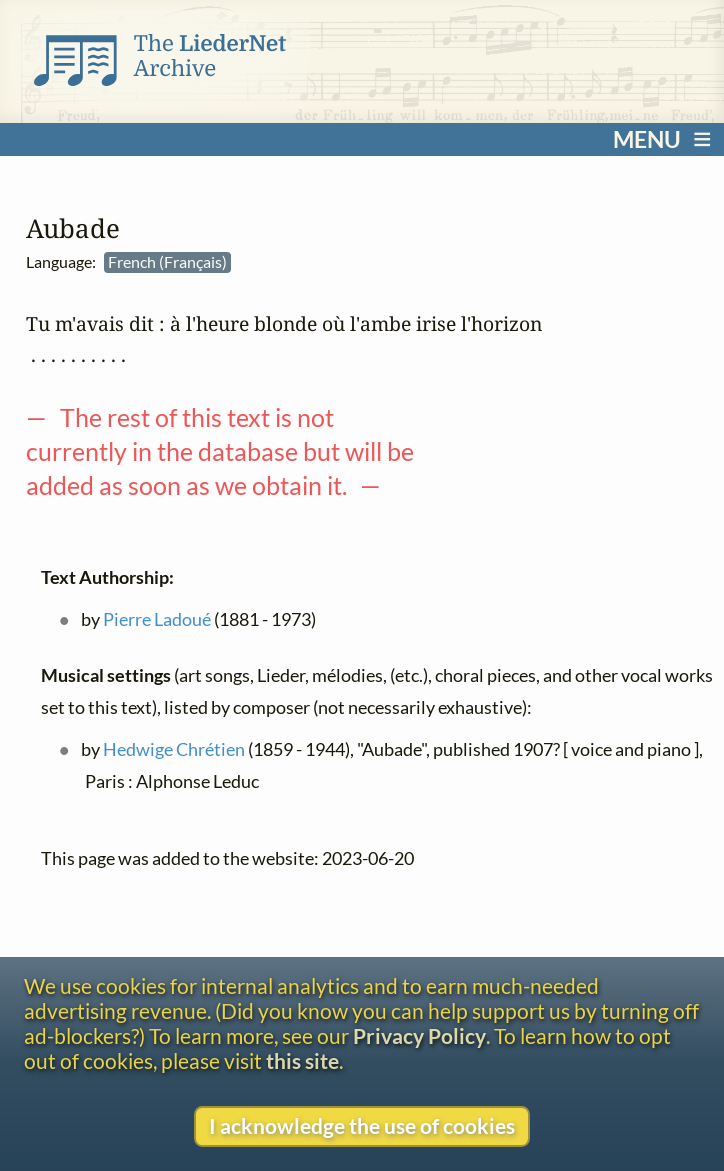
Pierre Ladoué (157, 620)
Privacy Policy (419, 1035)
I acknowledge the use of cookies (362, 1125)
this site (302, 1060)
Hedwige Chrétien (174, 750)
